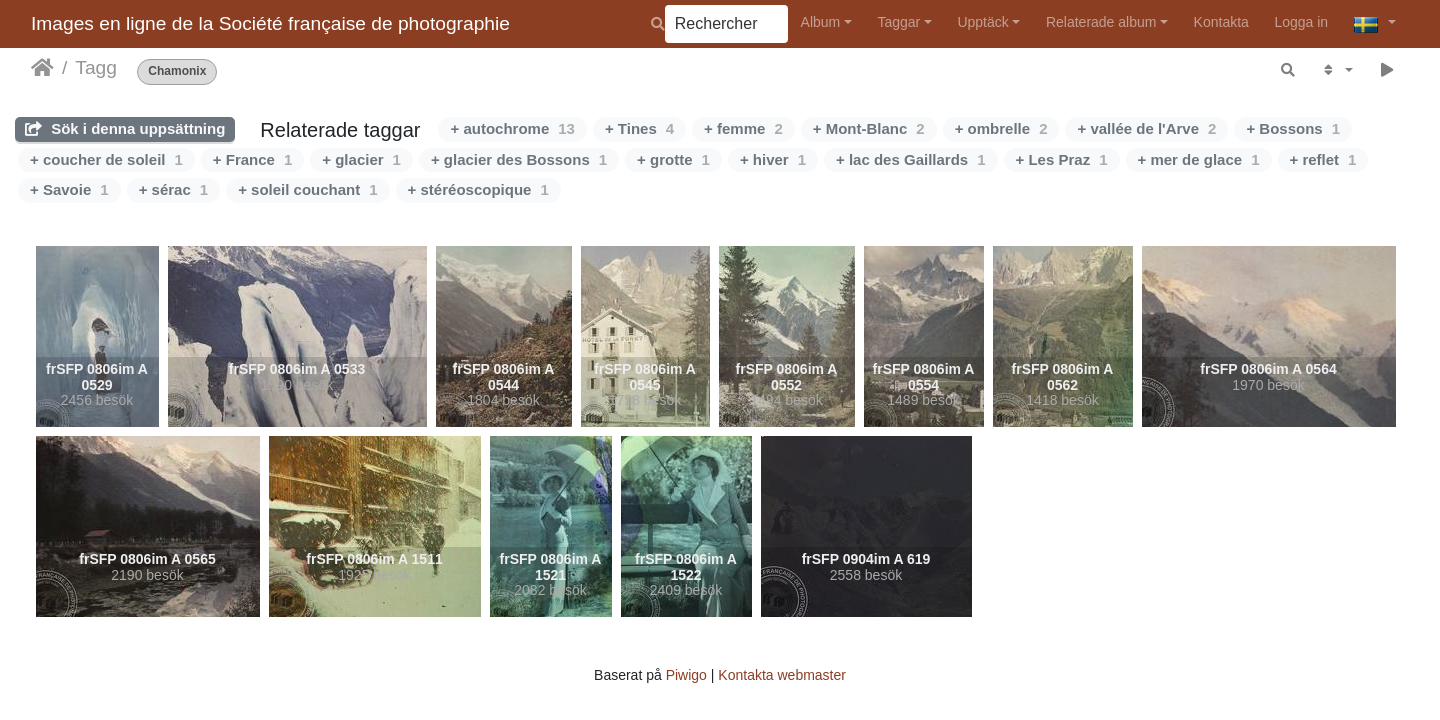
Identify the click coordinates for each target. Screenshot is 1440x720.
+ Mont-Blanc (869, 128)
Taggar (898, 22)
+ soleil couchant (307, 189)
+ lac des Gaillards (911, 159)
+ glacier (361, 159)
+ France (252, 159)
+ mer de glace (1199, 159)
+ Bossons (1293, 128)
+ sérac (173, 189)
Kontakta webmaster (782, 675)
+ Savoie (69, 189)
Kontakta (1221, 22)
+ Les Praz (1062, 159)
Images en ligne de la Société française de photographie (270, 23)
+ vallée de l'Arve (1146, 128)
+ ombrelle (1001, 128)
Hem (42, 68)
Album (821, 22)
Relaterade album (1101, 22)
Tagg (96, 67)
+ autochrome (512, 128)
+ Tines (639, 128)
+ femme (743, 128)
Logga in (1301, 22)
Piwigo (686, 675)
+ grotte (673, 159)
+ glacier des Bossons (519, 159)
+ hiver (773, 159)
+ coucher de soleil (106, 159)
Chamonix (177, 71)
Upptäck (982, 22)
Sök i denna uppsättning (125, 128)
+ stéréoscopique (478, 189)
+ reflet (1323, 159)
